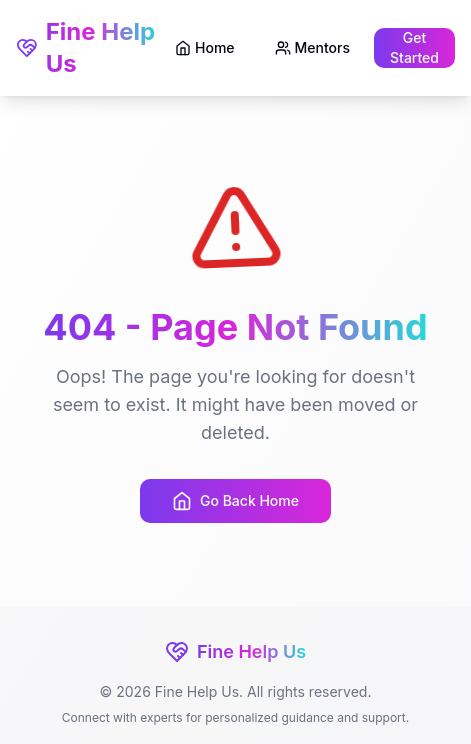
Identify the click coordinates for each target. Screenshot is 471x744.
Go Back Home (235, 501)
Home (205, 47)
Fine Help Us (85, 47)
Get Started (414, 47)
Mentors (312, 47)
